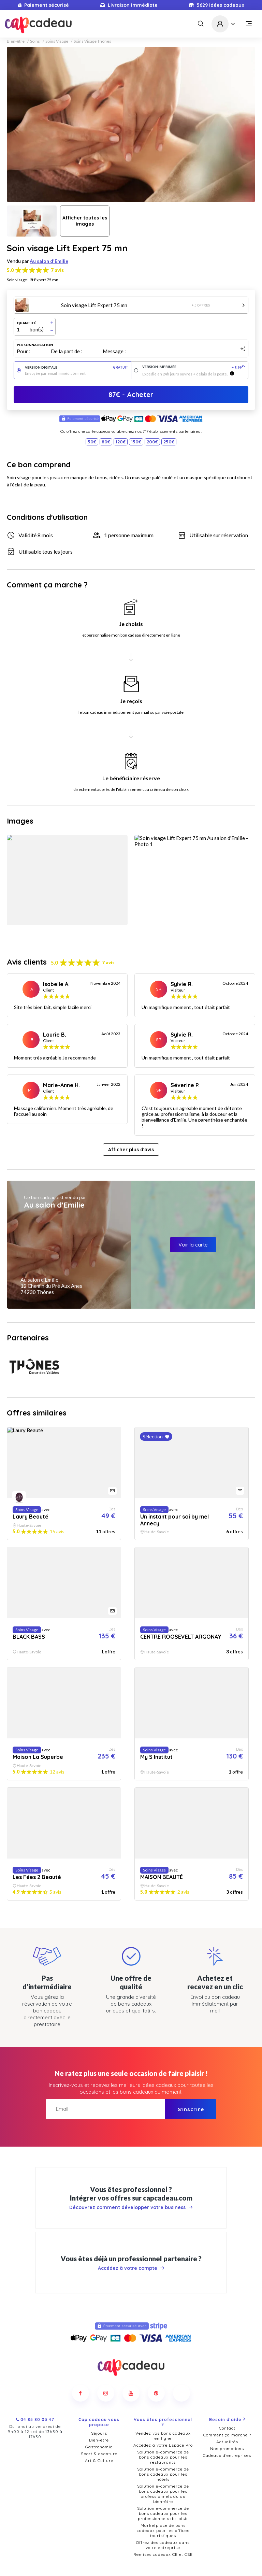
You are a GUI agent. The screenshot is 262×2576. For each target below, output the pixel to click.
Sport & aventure (99, 2433)
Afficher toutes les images (84, 221)
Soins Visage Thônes (92, 41)
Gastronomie (99, 2427)
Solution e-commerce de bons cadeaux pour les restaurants (163, 2437)
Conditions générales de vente (68, 2558)
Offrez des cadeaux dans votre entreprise (163, 2525)
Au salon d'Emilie (49, 261)
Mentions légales (208, 2558)
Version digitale (76, 367)
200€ (152, 441)
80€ (106, 441)
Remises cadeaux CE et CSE (163, 2534)
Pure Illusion (155, 2569)
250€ (168, 441)
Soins (35, 41)
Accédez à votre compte (131, 2242)
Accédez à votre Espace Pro (163, 2425)
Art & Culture (99, 2440)
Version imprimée (194, 367)
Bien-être (16, 41)
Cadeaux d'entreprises (227, 2435)
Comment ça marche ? (227, 2415)
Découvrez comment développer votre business (131, 2181)
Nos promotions (227, 2428)
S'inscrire (191, 2083)
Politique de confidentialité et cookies (145, 2558)
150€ (136, 441)
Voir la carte (193, 1244)
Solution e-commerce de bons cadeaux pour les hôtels (163, 2454)
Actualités (227, 2421)
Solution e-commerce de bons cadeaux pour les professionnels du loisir (163, 2493)
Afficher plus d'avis (131, 1150)
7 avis (57, 270)
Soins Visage (56, 41)
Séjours (99, 2413)
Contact (227, 2408)
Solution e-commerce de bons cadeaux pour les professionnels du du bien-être (163, 2474)
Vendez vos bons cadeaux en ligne (163, 2416)
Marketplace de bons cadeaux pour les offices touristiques (163, 2510)
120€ (121, 441)
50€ (92, 441)
